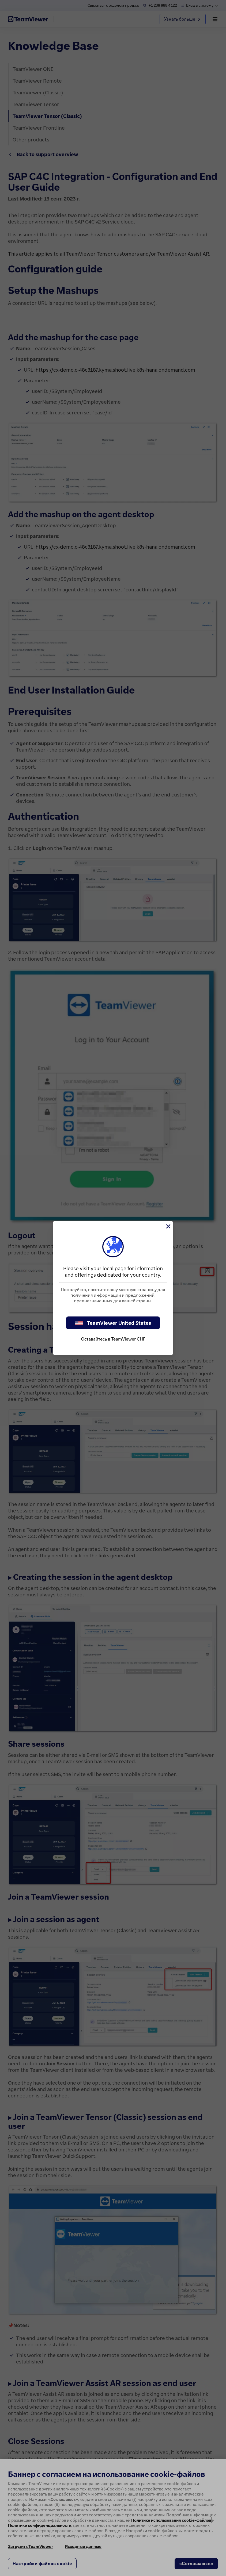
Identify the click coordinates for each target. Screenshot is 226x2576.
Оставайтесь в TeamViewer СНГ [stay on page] (113, 1339)
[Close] (168, 1226)
